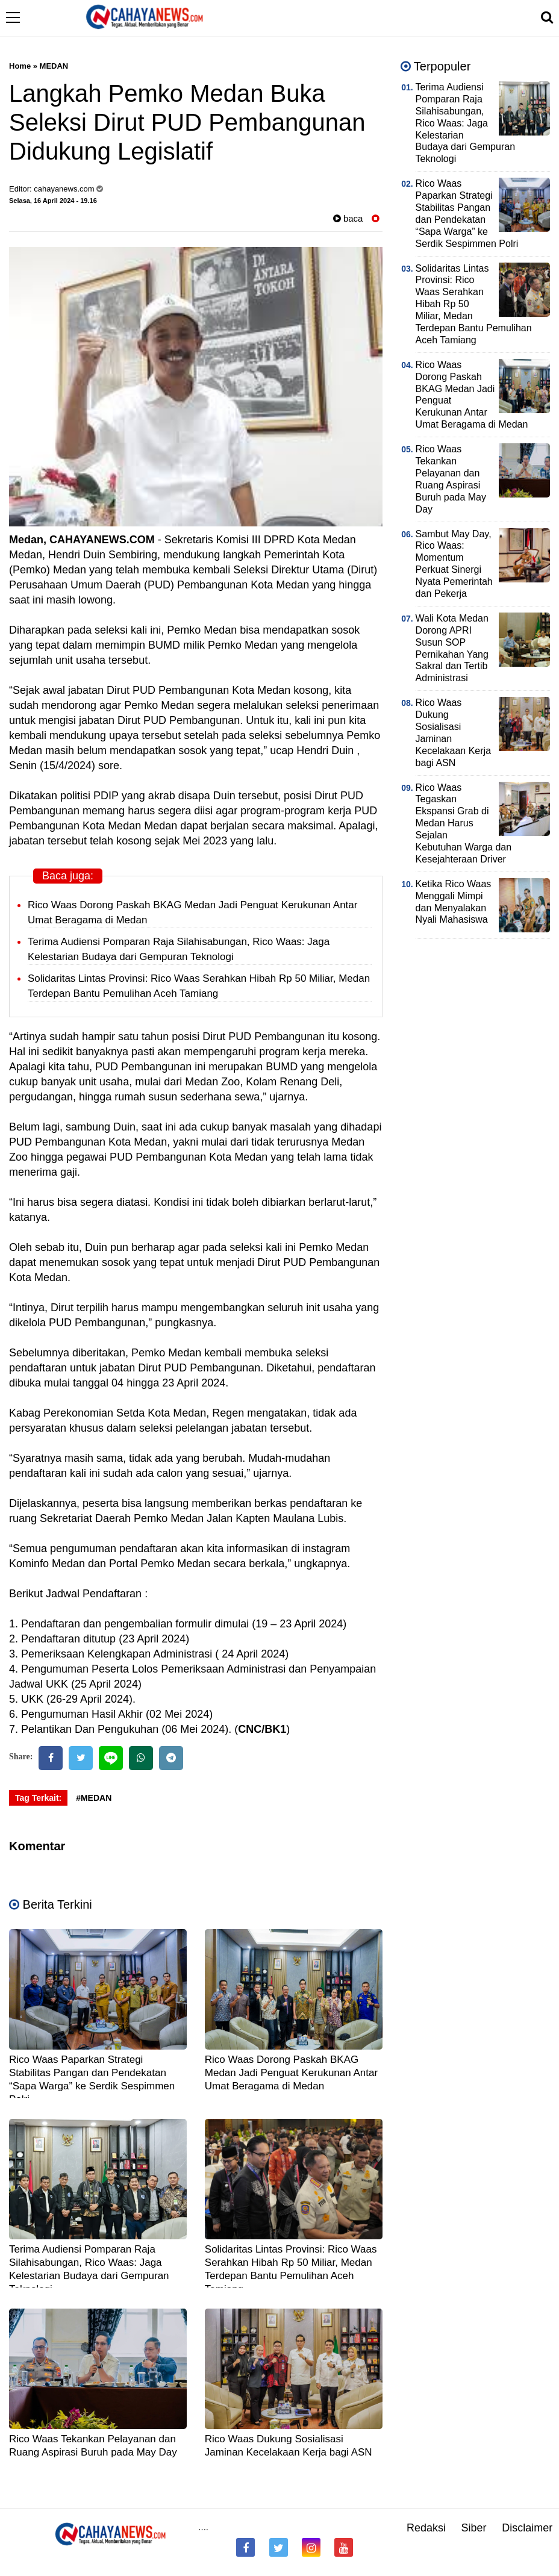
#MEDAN (93, 1798)
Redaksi (426, 2528)
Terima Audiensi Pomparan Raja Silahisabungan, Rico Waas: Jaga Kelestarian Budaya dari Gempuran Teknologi (465, 123)
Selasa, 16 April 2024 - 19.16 (53, 200)
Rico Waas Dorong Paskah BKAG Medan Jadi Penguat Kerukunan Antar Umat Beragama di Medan (291, 2073)
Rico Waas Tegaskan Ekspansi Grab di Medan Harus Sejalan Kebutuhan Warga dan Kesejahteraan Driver (464, 823)
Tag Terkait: (38, 1798)
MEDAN (54, 65)
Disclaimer (527, 2528)
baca (348, 218)
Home (20, 65)
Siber (474, 2528)
